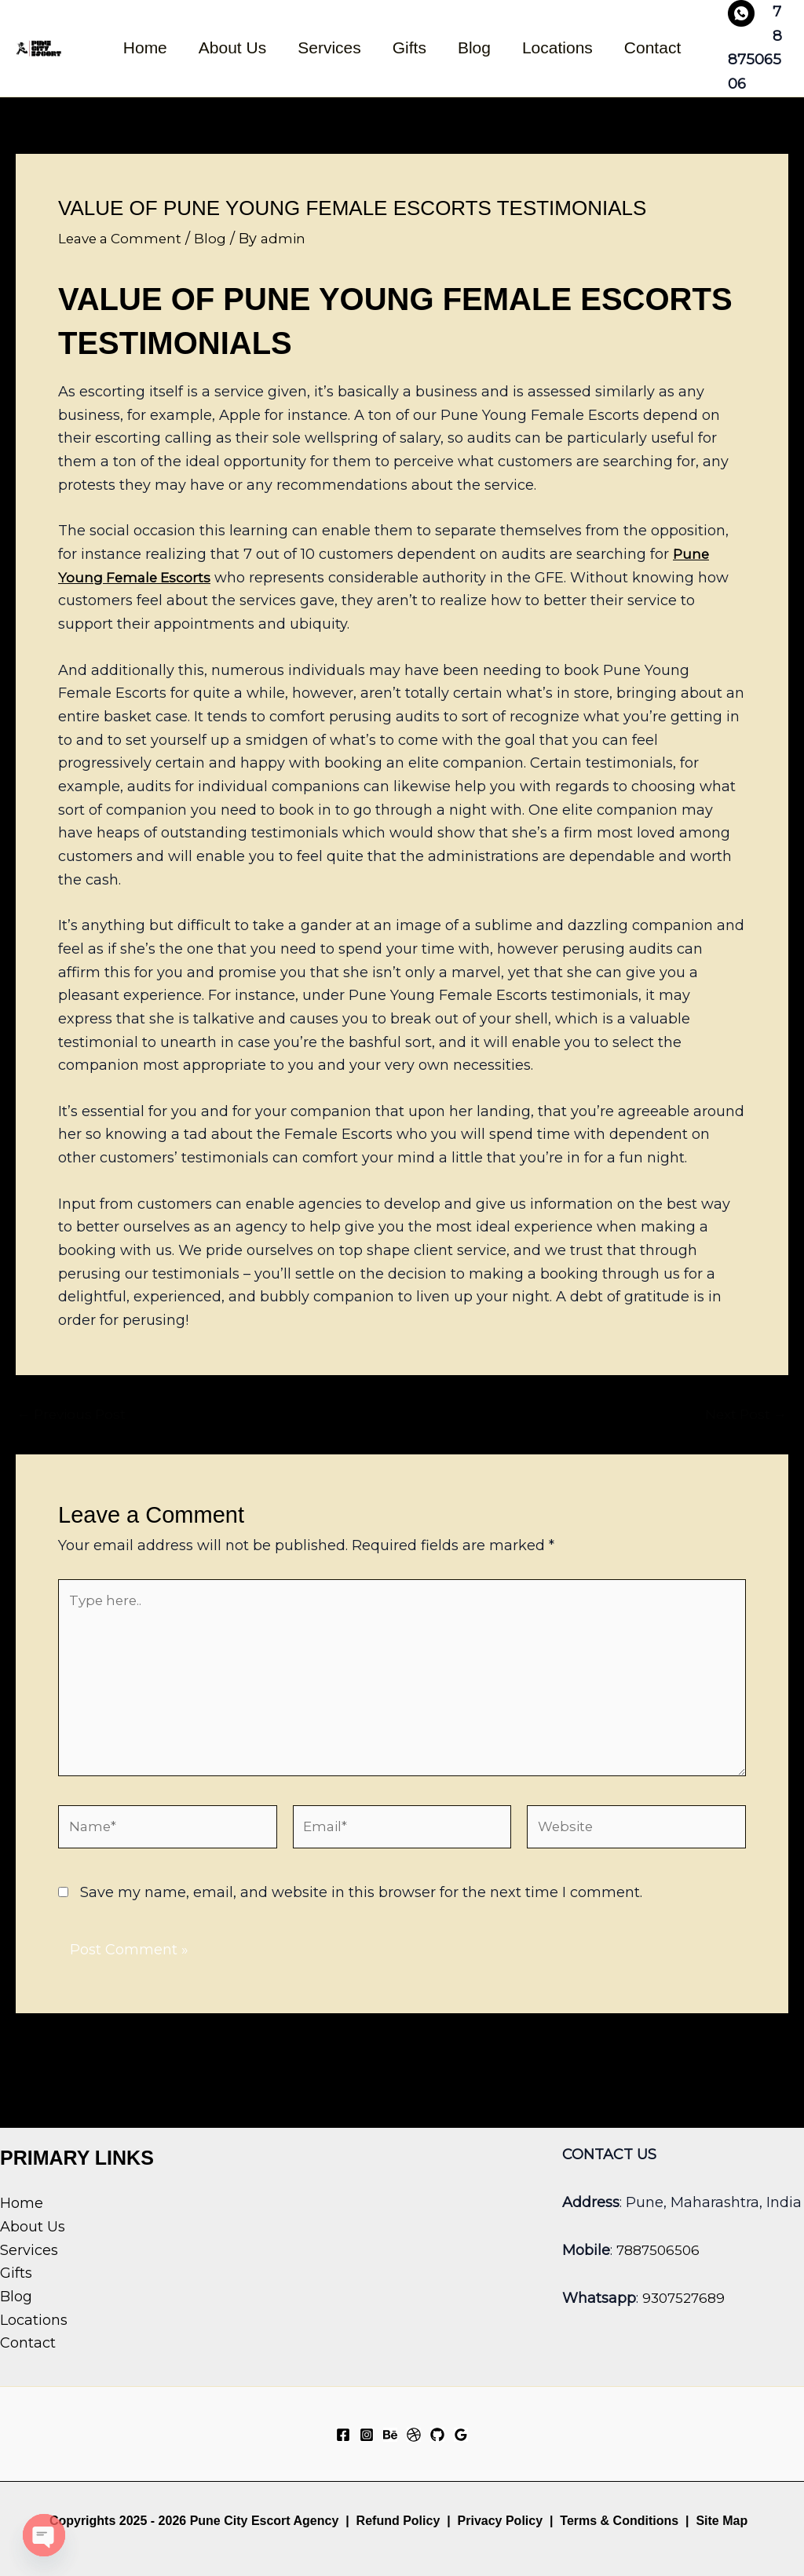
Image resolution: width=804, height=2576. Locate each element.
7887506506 (659, 2250)
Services (328, 47)
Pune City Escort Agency (264, 2520)
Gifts (409, 47)
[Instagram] (367, 2435)
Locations (560, 47)
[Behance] (390, 2435)
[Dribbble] (414, 2435)
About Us (229, 47)
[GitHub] (437, 2435)
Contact (657, 47)
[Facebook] (343, 2435)
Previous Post (74, 1414)
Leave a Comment (123, 238)
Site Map (721, 2520)
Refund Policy (398, 2520)
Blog (475, 47)
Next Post (743, 1414)
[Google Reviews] (461, 2435)
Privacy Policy (500, 2520)
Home (141, 47)
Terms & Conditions (617, 2520)
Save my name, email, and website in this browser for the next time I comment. (361, 1907)
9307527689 (685, 2298)
